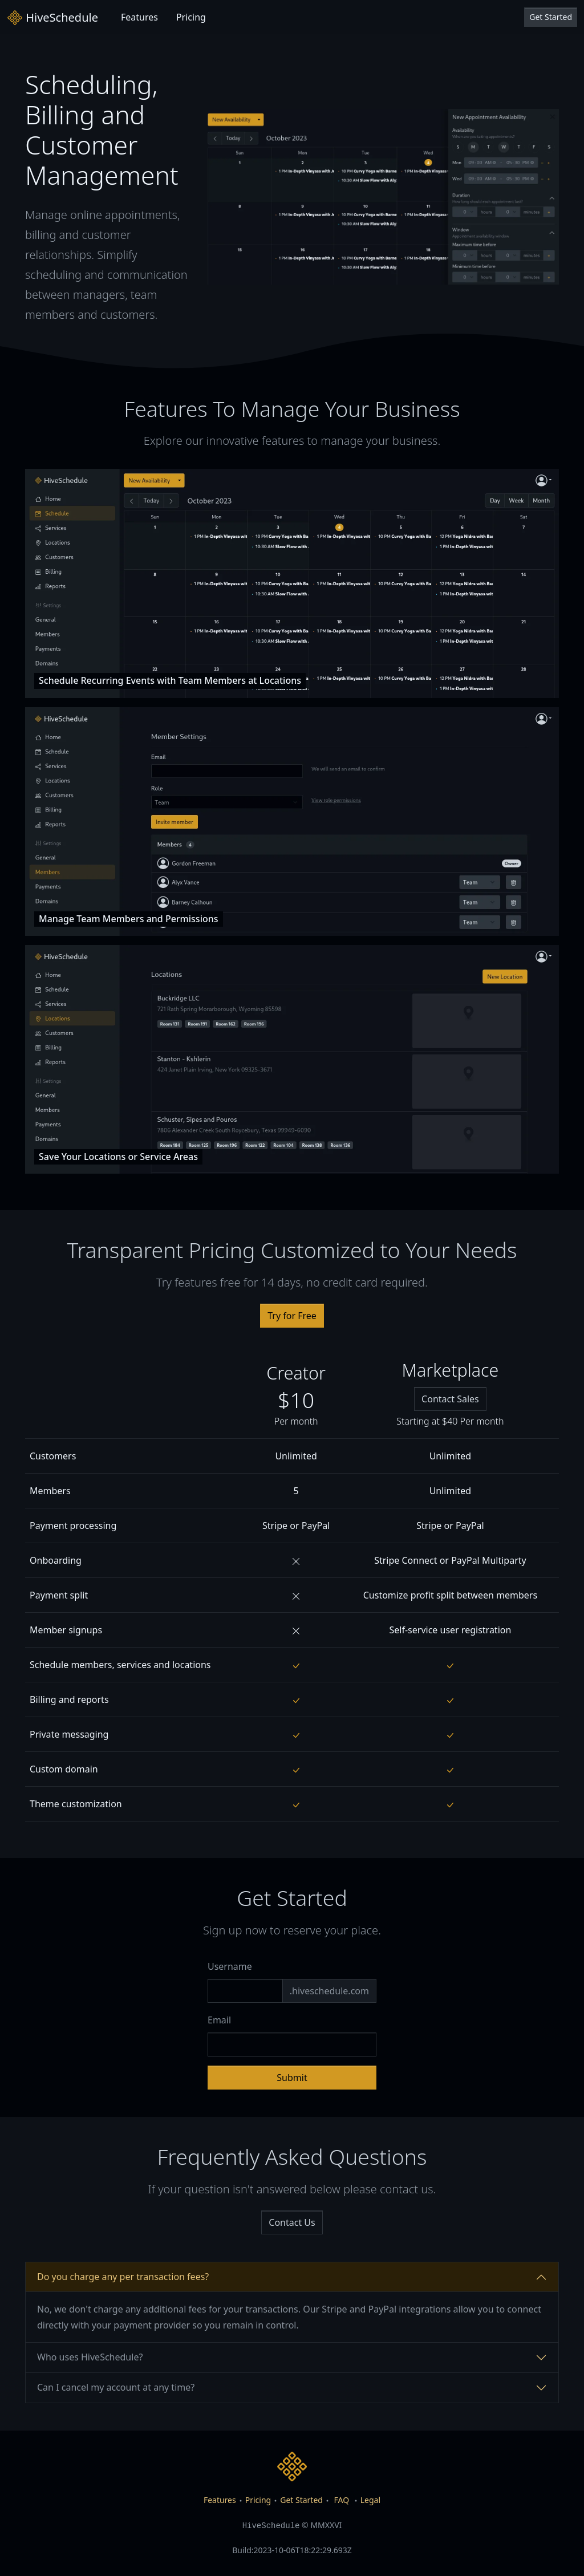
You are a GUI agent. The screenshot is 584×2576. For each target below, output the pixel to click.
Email (219, 2020)
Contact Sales (450, 1399)
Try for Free (292, 1315)
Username (230, 1966)
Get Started (550, 16)
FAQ (341, 2499)
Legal (370, 2499)
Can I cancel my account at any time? (115, 2387)
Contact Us (292, 2222)
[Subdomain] (245, 1991)
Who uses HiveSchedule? (90, 2357)
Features (139, 17)
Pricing (191, 17)
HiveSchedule (52, 18)
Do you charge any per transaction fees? (123, 2276)
